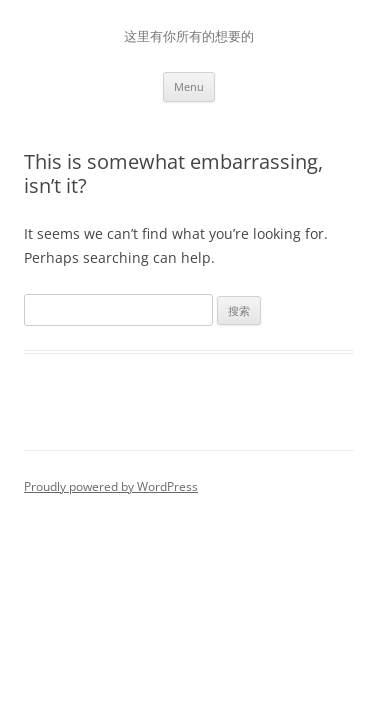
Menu (189, 86)
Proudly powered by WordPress (111, 486)
